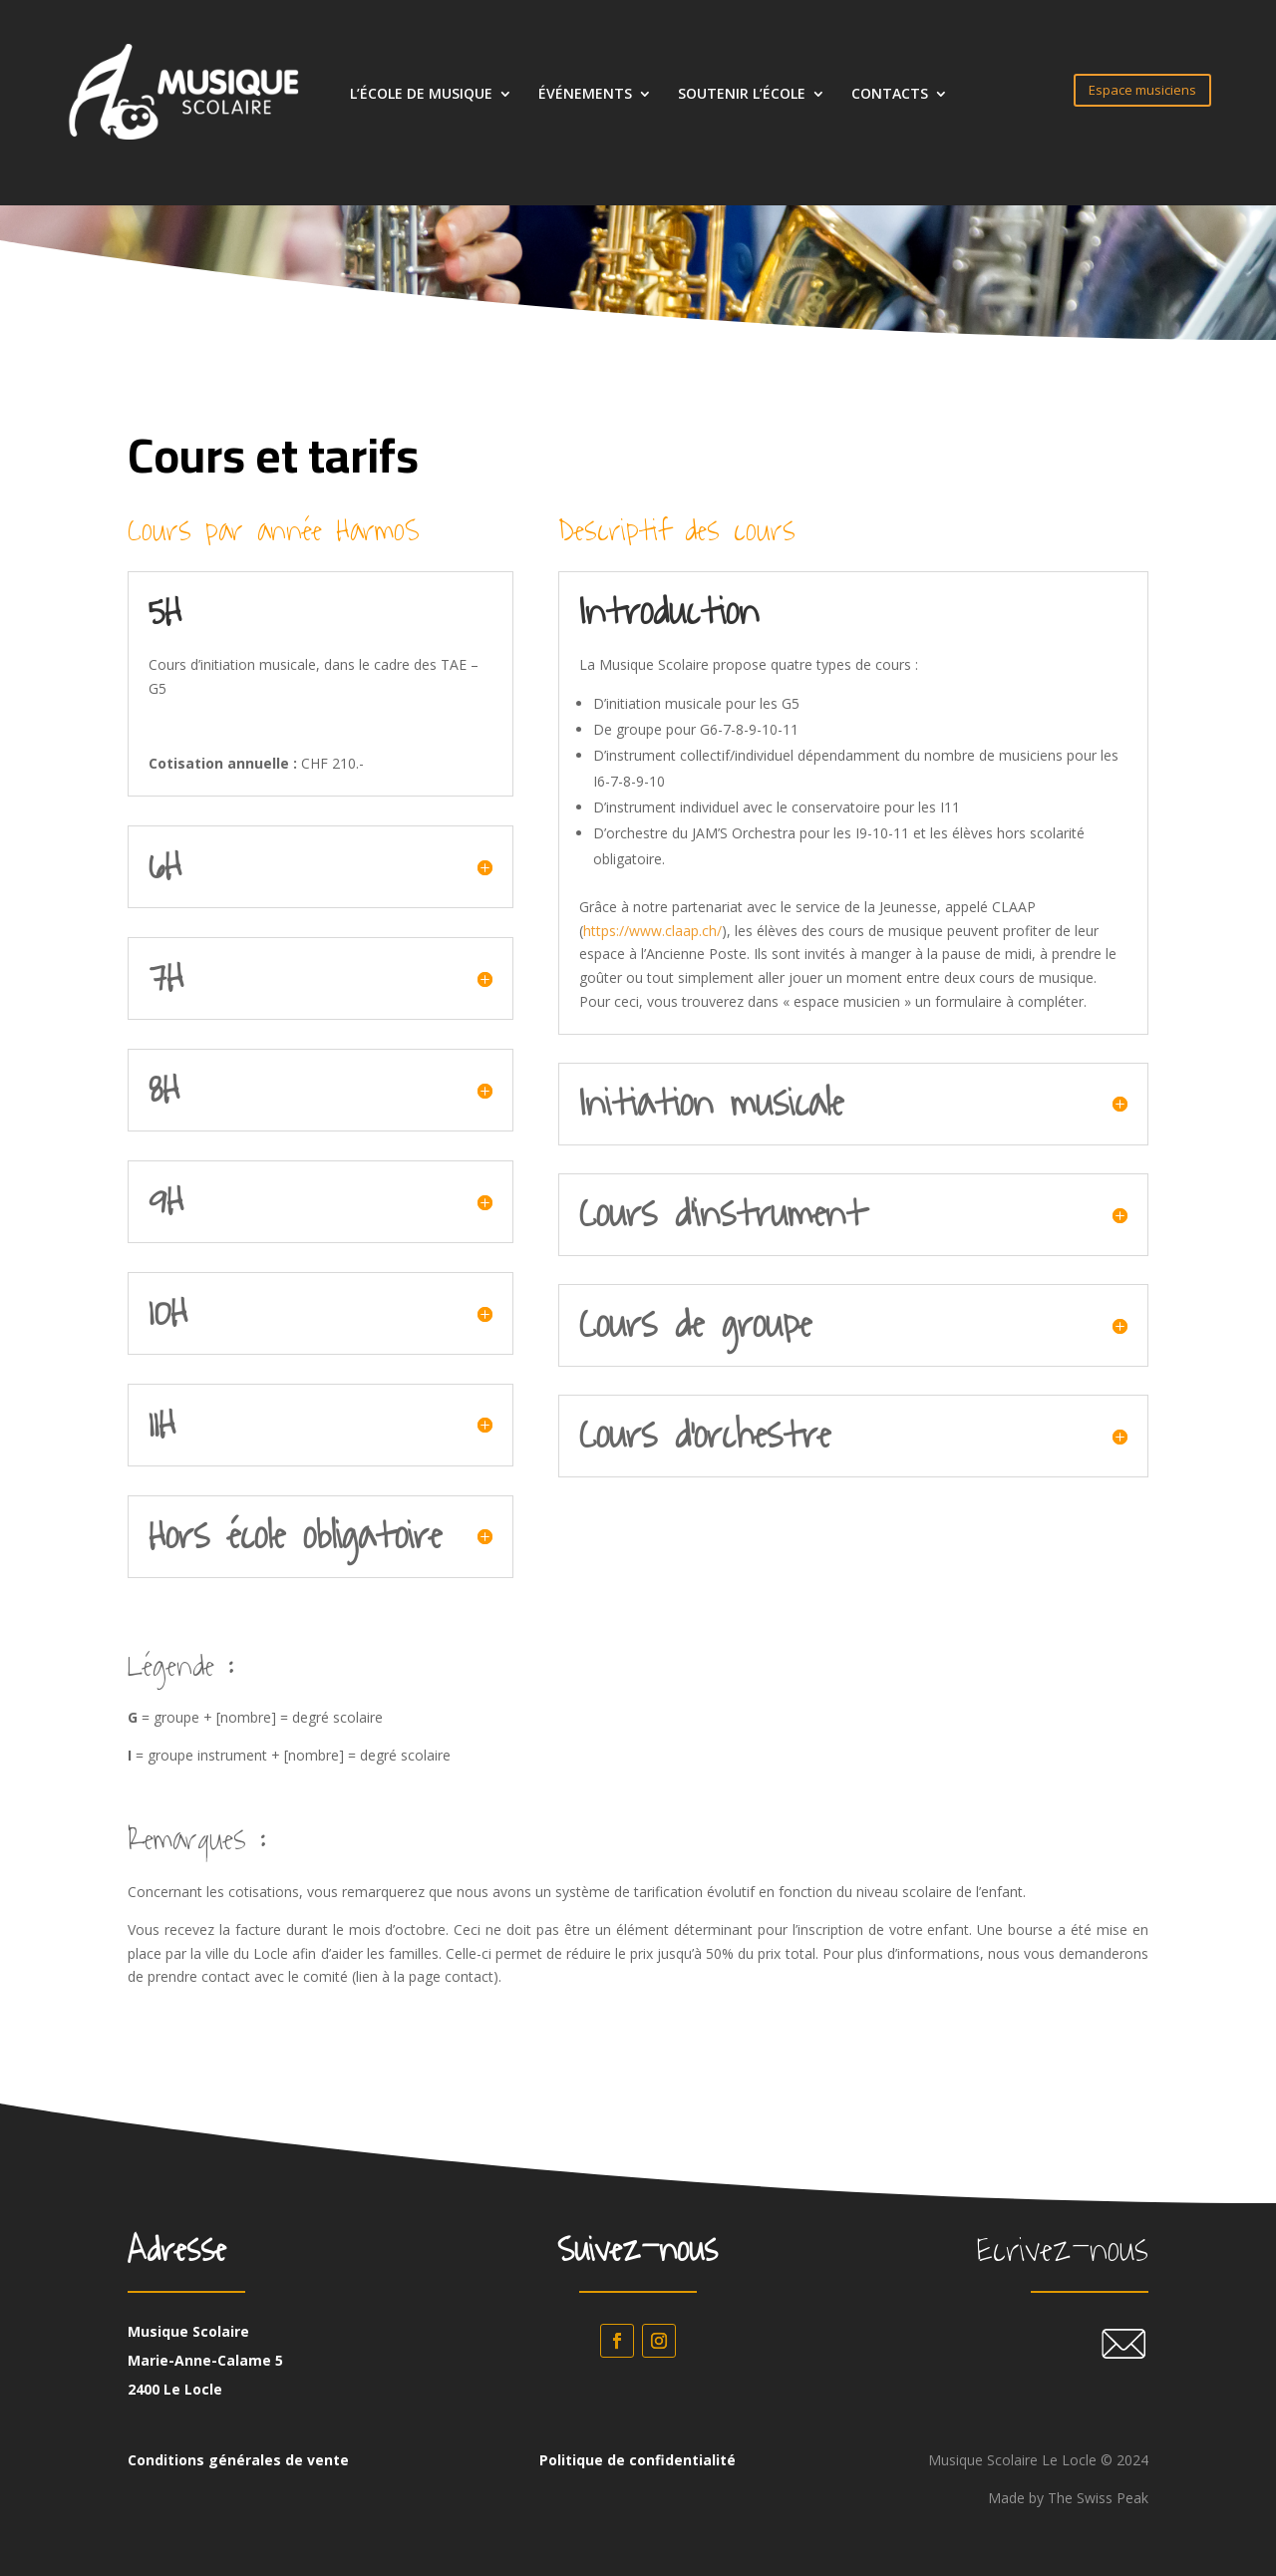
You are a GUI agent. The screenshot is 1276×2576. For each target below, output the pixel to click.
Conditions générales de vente (238, 2459)
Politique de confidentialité (637, 2459)
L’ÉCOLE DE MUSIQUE (421, 95)
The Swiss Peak (1098, 2497)
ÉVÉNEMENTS (585, 95)
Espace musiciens (1142, 90)
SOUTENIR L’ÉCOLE (741, 95)
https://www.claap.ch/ (652, 930)
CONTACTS (889, 95)
